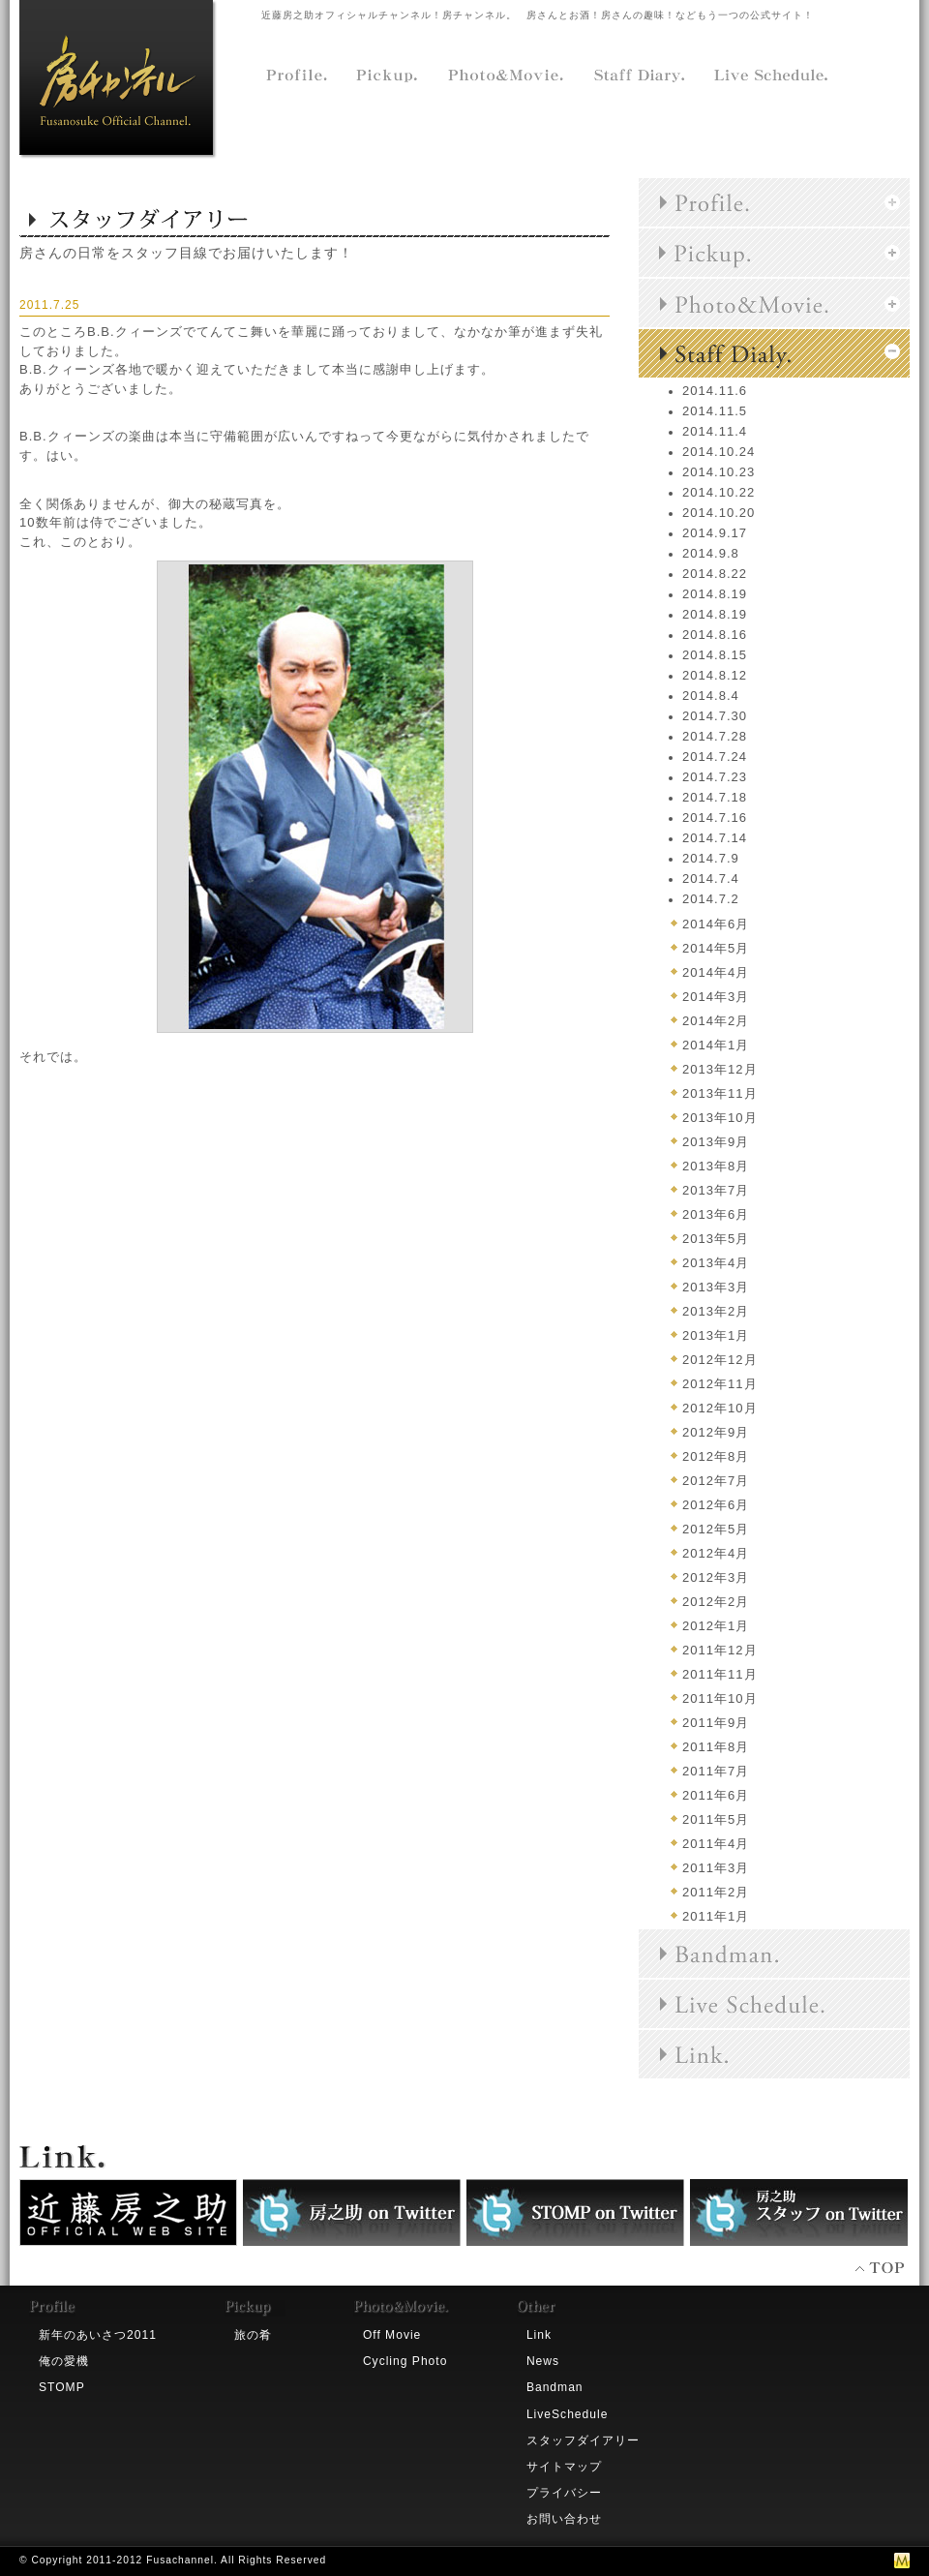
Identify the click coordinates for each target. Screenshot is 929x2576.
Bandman (555, 2387)
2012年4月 (715, 1553)
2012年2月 (715, 1601)
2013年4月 (715, 1263)
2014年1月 (715, 1045)
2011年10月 (720, 1698)
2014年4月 (715, 972)
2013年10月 (720, 1117)
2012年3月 (715, 1577)
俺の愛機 (64, 2361)
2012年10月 (720, 1408)
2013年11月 (720, 1093)
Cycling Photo (405, 2361)
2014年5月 (715, 948)
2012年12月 (720, 1359)
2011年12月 (720, 1650)
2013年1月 (715, 1335)
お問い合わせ (564, 2519)
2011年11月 (720, 1674)
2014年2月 (715, 1021)
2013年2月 (715, 1311)
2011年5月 (715, 1819)
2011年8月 (715, 1747)
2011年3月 (715, 1868)
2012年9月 (715, 1432)
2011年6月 (715, 1795)
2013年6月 (715, 1214)
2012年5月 (715, 1529)
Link (539, 2335)
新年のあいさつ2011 (98, 2335)
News (542, 2361)
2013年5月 (715, 1238)
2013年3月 (715, 1287)
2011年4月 (715, 1843)
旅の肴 (253, 2335)
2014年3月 (715, 996)
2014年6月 (715, 924)
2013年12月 (720, 1069)
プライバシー (564, 2493)
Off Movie (392, 2335)
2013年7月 (715, 1190)
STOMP (62, 2387)
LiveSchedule (567, 2414)
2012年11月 (720, 1384)
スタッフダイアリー (583, 2440)
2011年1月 (715, 1916)
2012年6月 (715, 1505)
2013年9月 (715, 1142)
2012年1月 (715, 1626)
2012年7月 (715, 1480)
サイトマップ (564, 2466)
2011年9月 (715, 1722)
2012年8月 (715, 1456)
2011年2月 (715, 1892)
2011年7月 (715, 1771)
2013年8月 (715, 1166)
